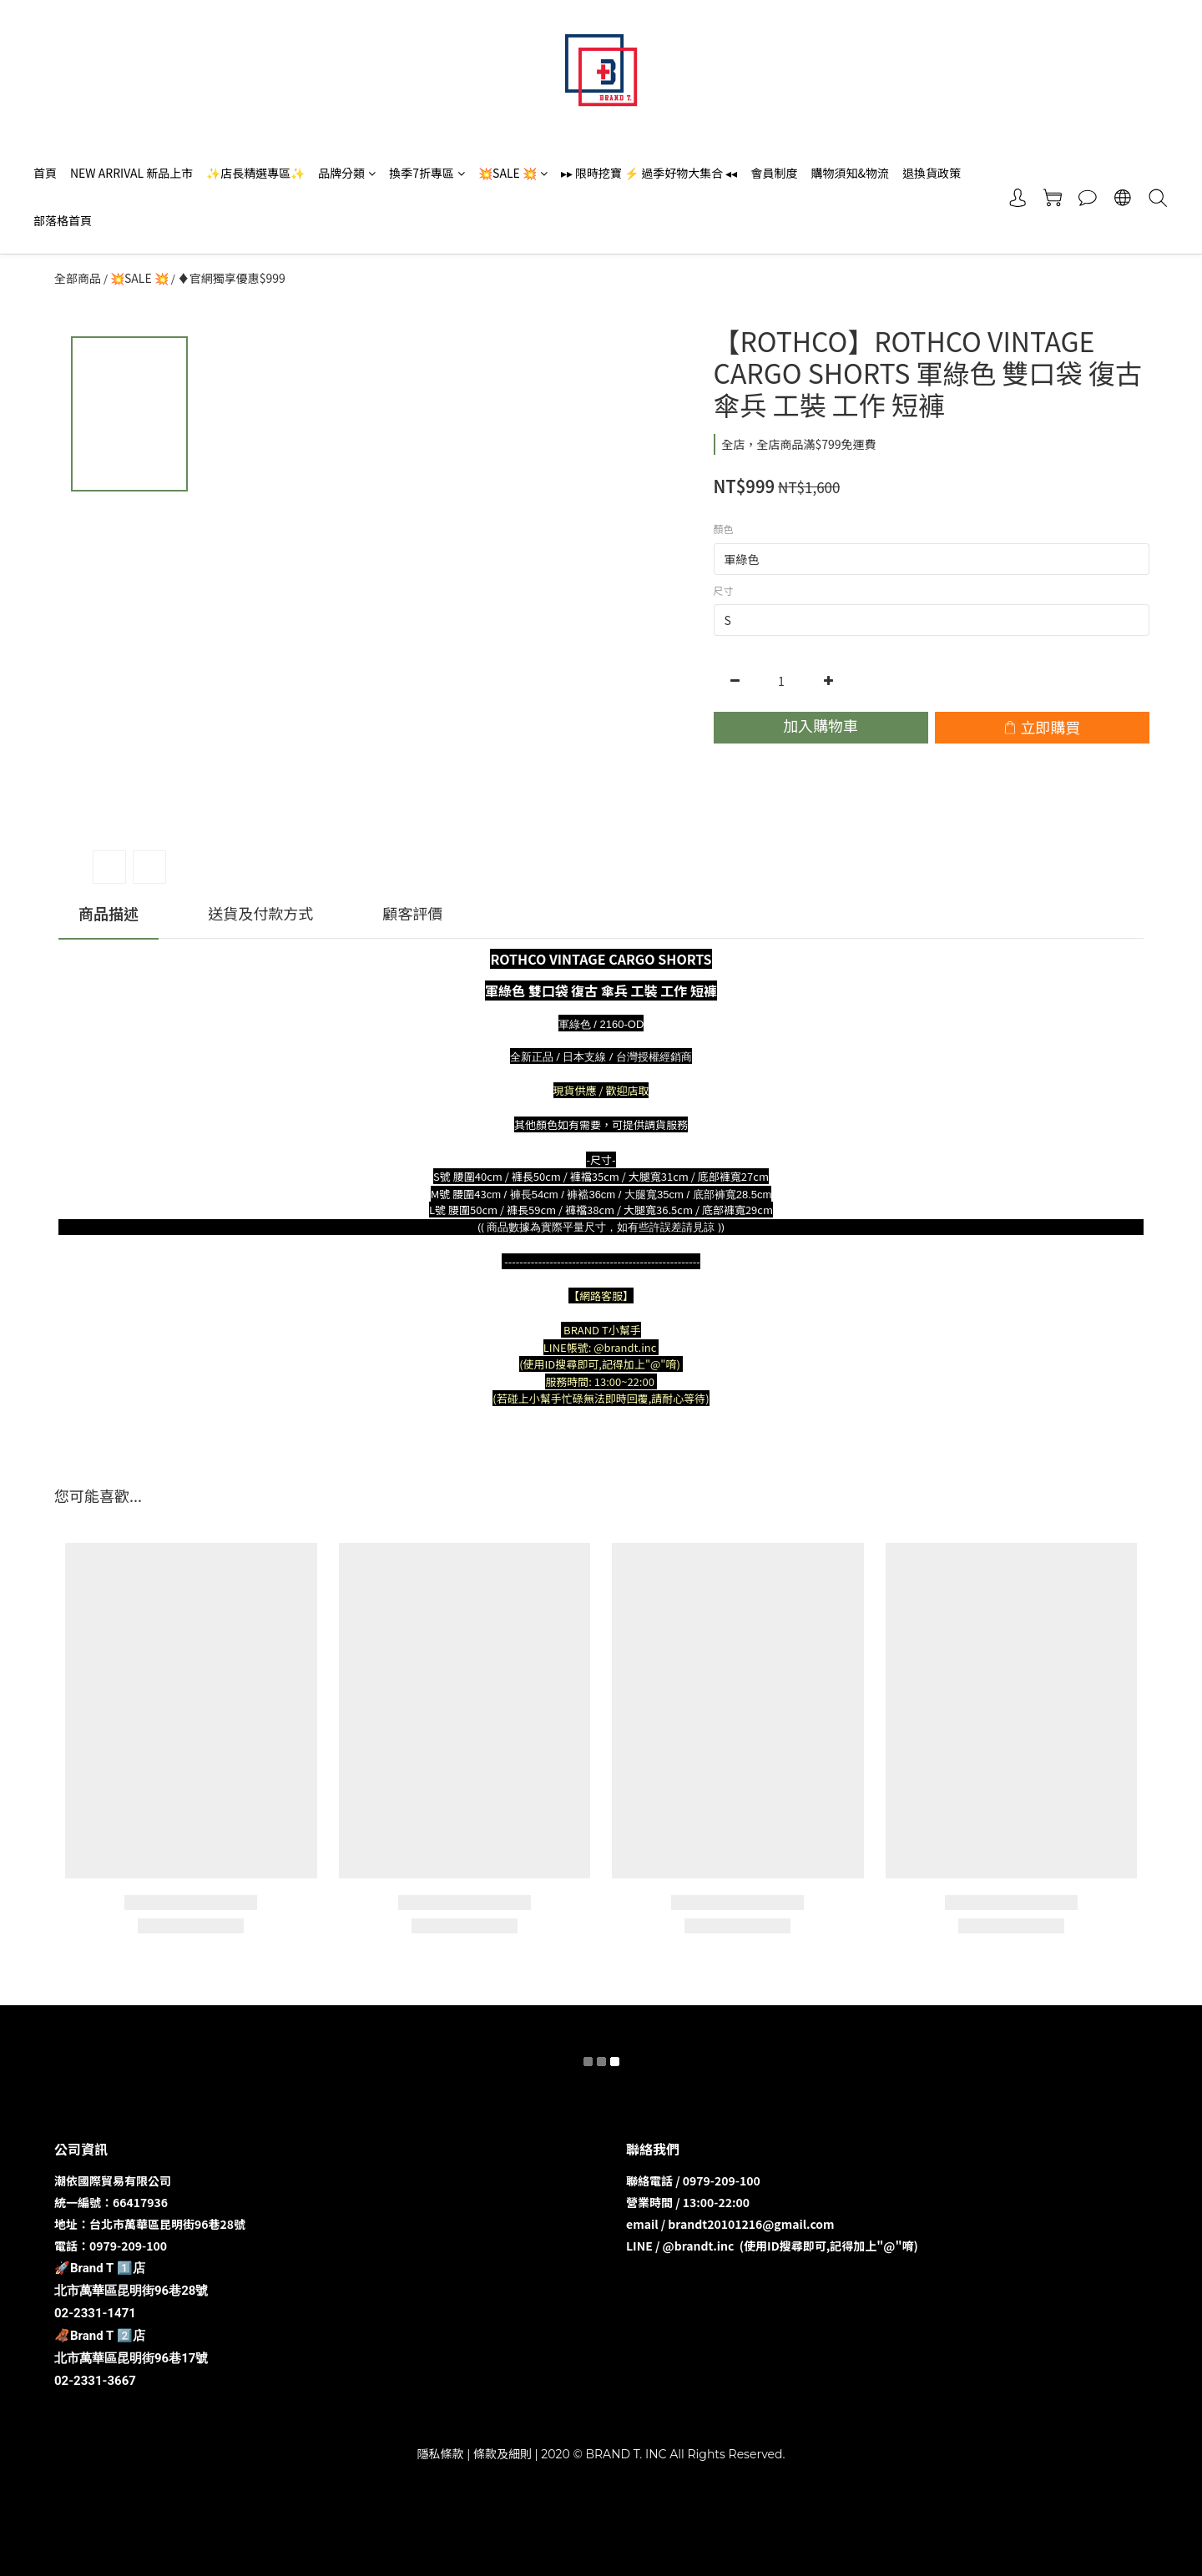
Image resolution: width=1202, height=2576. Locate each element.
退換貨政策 (931, 172)
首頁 (45, 172)
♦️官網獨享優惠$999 (231, 278)
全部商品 (77, 278)
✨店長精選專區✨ (255, 172)
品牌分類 (347, 172)
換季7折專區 (427, 172)
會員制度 (773, 172)
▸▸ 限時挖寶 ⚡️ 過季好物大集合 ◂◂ (649, 172)
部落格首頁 (62, 220)
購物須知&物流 (850, 172)
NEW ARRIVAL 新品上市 (131, 172)
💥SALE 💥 (513, 172)
